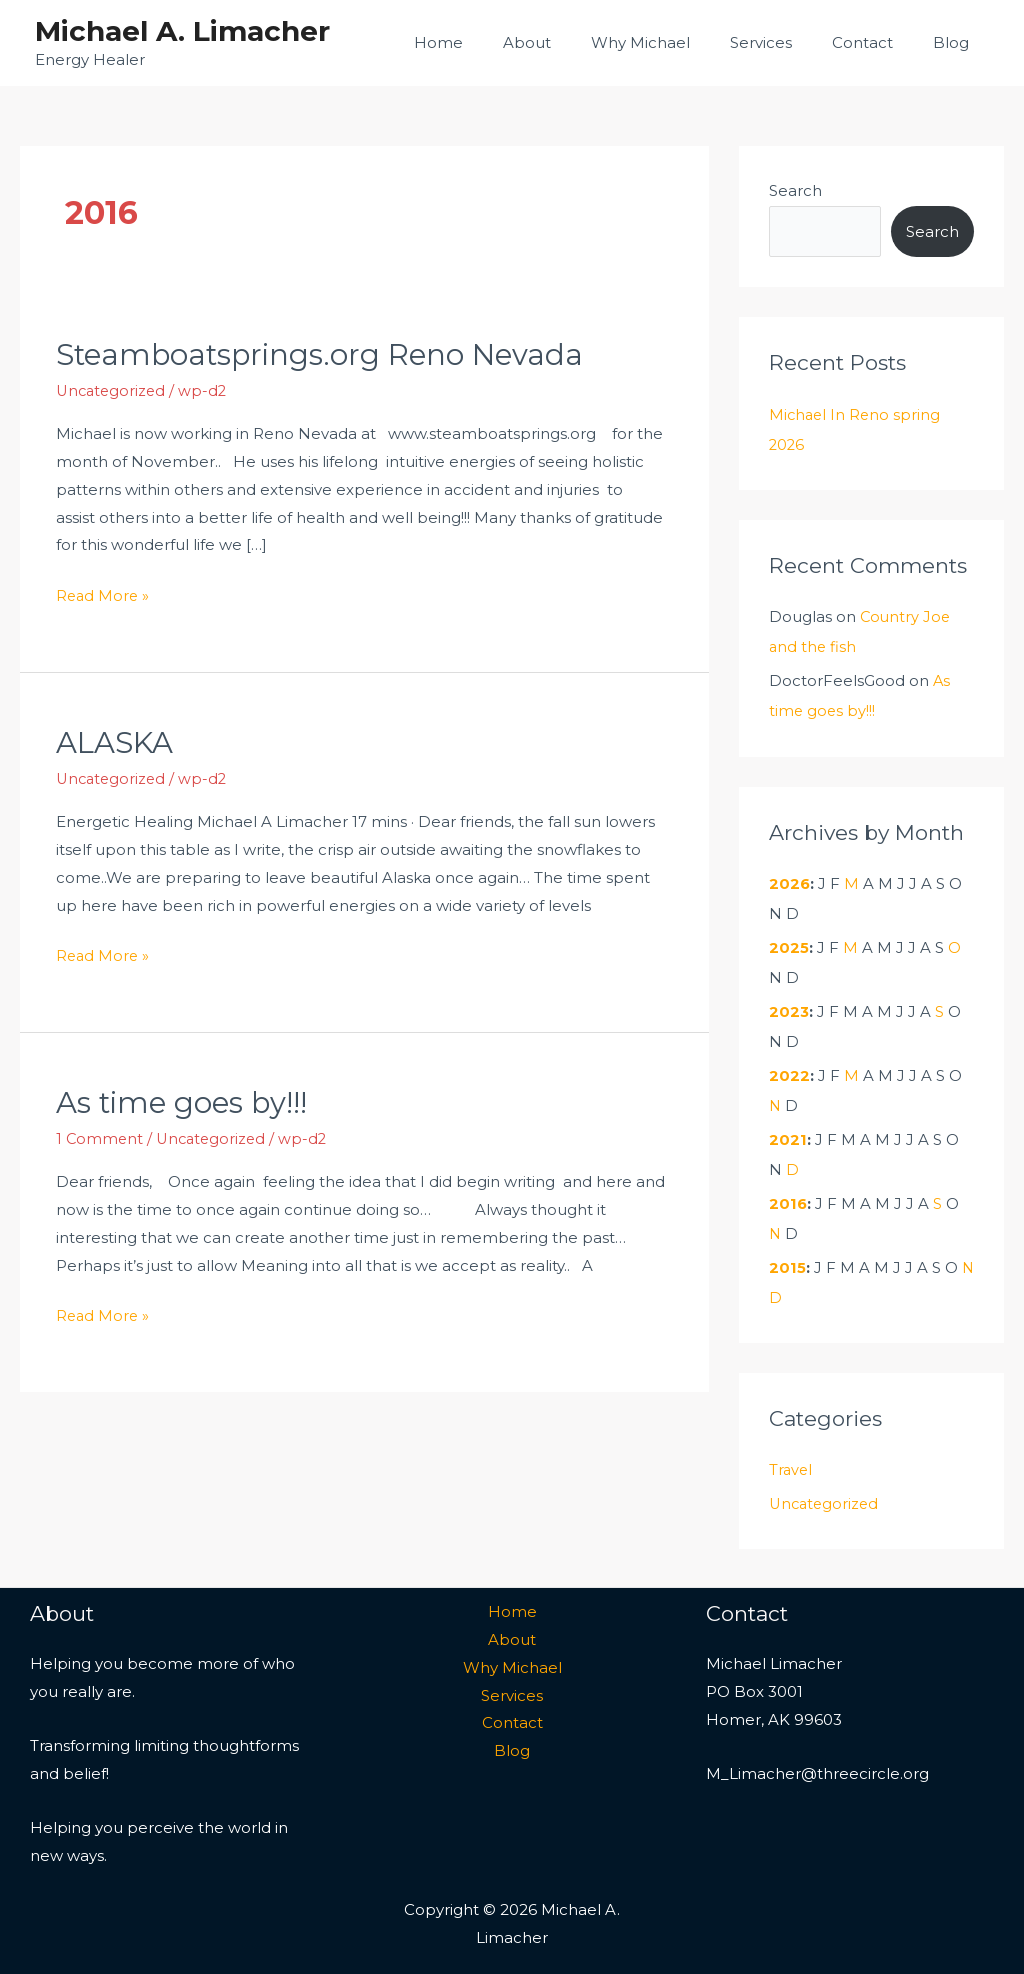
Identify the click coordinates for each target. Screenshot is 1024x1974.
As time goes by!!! (184, 1101)
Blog (956, 42)
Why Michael (675, 42)
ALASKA (117, 741)
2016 (788, 1201)
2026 (790, 882)
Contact (877, 42)
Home (493, 42)
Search (795, 190)
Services (786, 42)
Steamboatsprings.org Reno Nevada (325, 354)
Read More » (104, 592)
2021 (788, 1137)
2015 (787, 1265)
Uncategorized (113, 390)
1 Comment (100, 1137)
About (572, 42)
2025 (789, 946)
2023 (789, 1010)
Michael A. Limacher (182, 31)
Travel (791, 1467)
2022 (789, 1074)
